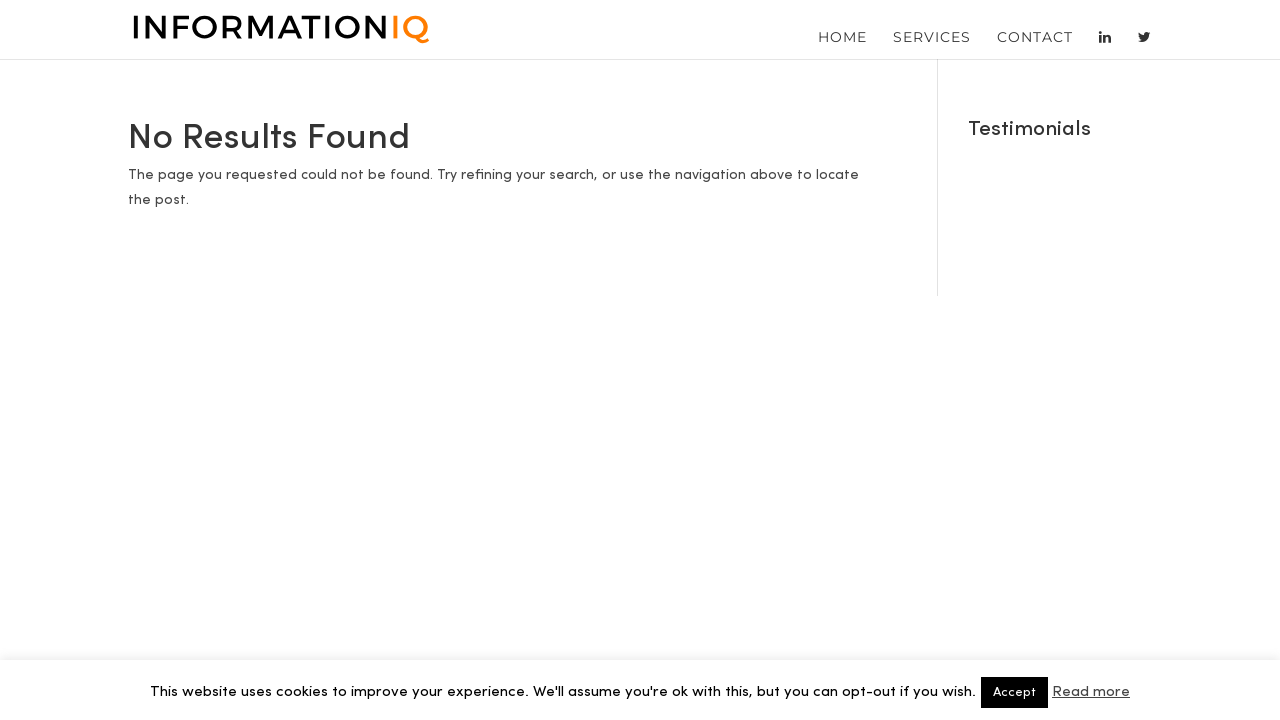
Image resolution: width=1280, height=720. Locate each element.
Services (932, 38)
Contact (1035, 38)
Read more (1091, 692)
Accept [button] (1014, 692)
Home (842, 38)
